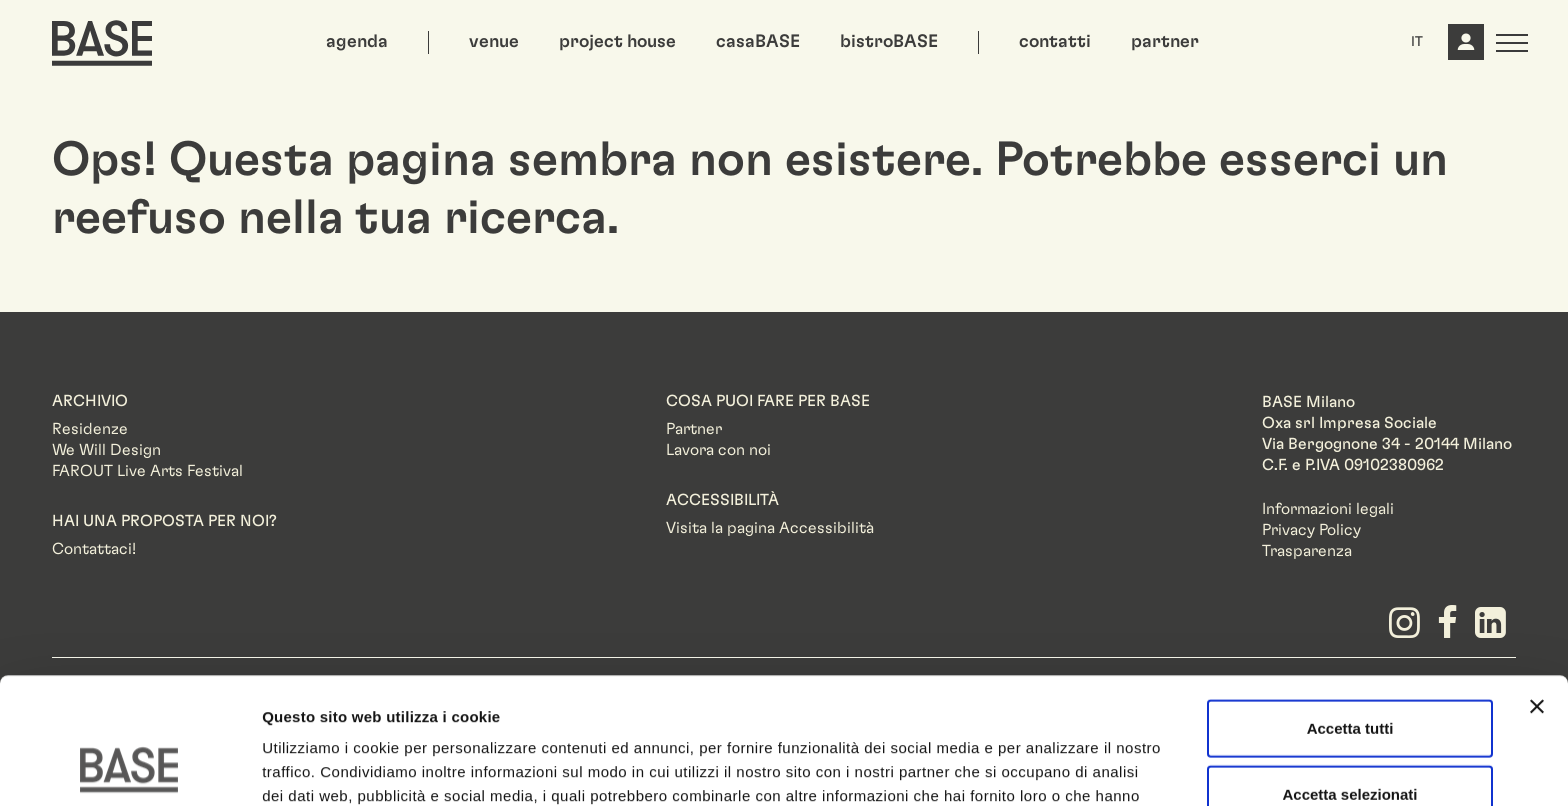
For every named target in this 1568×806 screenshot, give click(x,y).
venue (494, 42)
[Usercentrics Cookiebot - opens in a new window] (129, 767)
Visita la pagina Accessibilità (770, 528)
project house (617, 42)
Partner (694, 429)
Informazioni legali (1328, 509)
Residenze (90, 429)
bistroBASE (889, 42)
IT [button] (1417, 42)
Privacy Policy (1311, 530)
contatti (1055, 42)
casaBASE (758, 42)
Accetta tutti (1350, 609)
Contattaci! (94, 549)
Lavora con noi (718, 450)
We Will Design (106, 450)
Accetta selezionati (1349, 675)
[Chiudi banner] (1537, 588)
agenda (357, 42)
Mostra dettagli (1052, 766)
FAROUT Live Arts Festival (147, 471)
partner (1165, 42)
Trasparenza (1307, 551)
